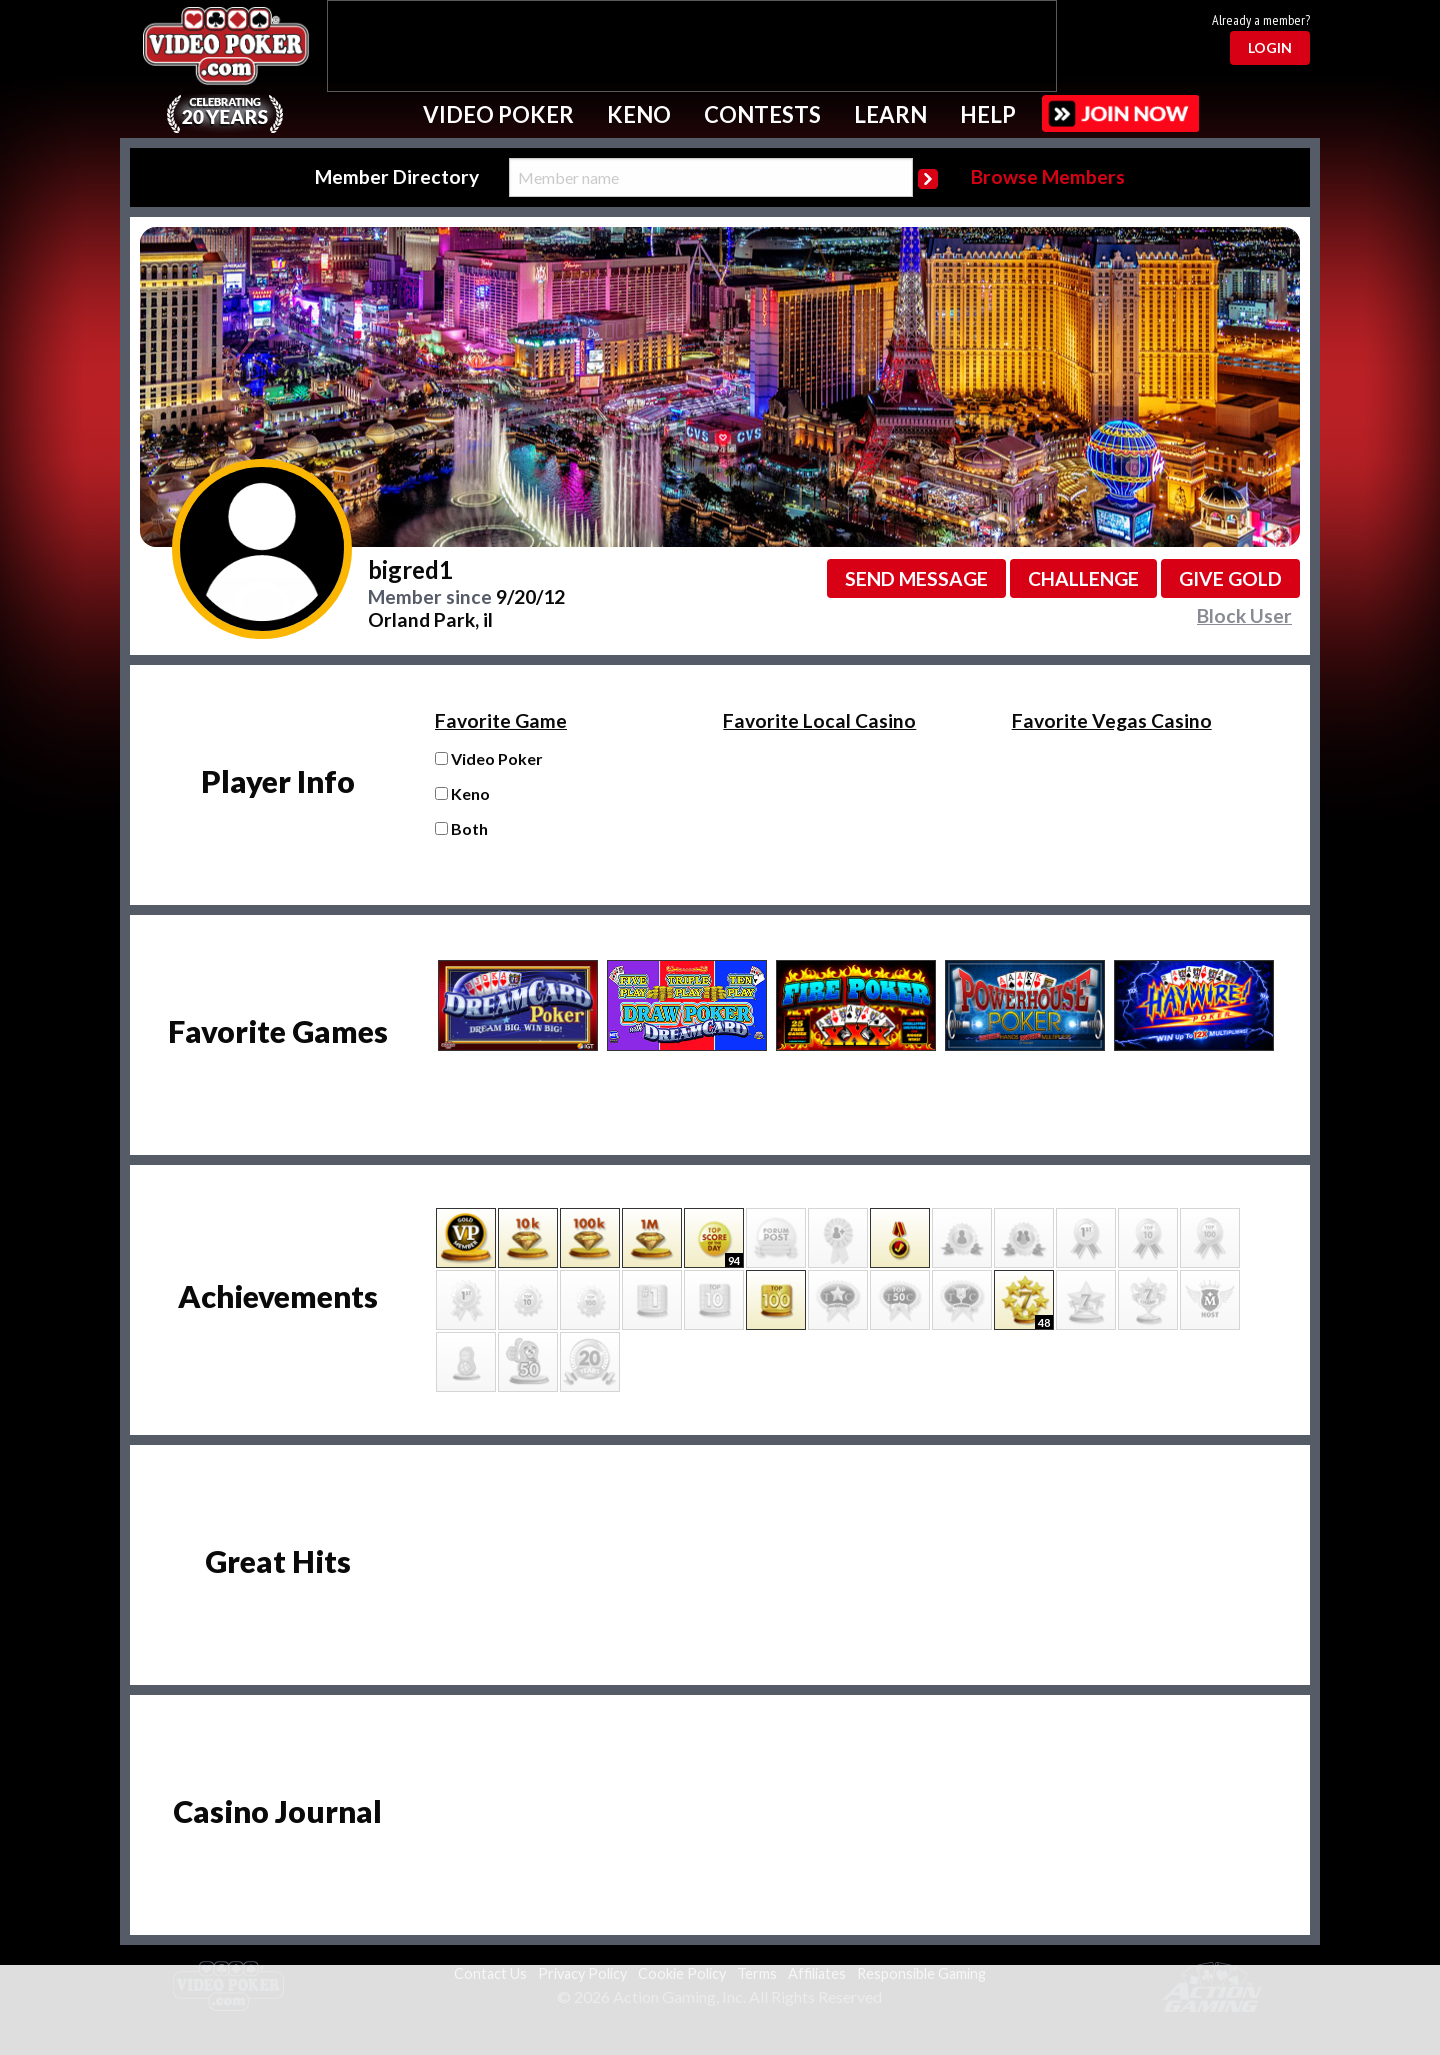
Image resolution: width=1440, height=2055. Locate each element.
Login (1270, 47)
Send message (916, 578)
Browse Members (1048, 176)
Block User (1244, 615)
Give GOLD (1230, 578)
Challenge (1083, 578)
